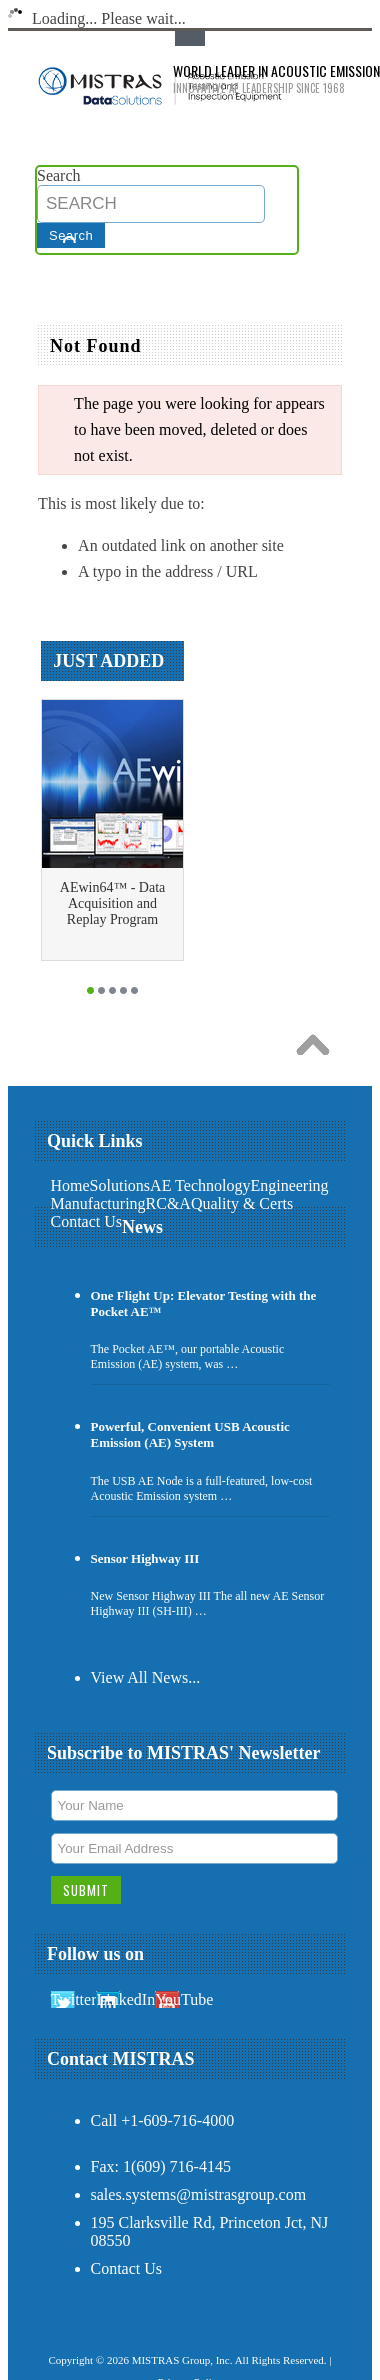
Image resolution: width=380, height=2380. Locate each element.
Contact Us (127, 2268)
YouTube (184, 1999)
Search (59, 175)
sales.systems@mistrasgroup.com (199, 2194)
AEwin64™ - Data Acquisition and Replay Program (112, 903)
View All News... (146, 1677)
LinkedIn (125, 1999)
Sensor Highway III (145, 1558)
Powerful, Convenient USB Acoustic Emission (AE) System (190, 1434)
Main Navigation (52, 287)
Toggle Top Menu (190, 38)
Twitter (74, 1999)
